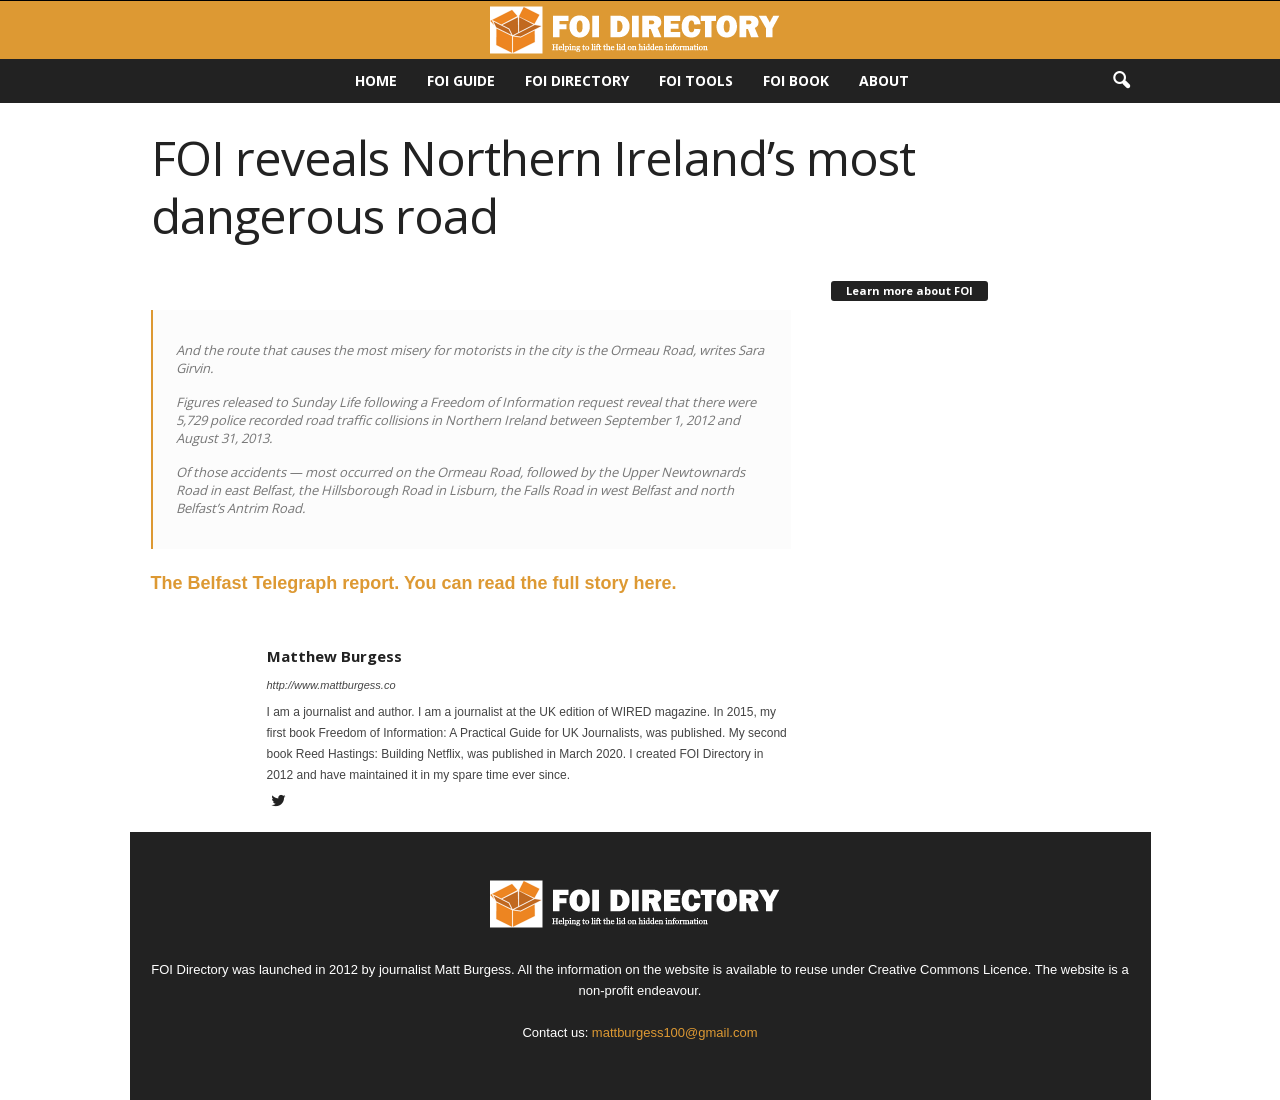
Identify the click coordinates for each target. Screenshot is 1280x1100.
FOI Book (796, 80)
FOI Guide (461, 80)
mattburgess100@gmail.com (675, 1032)
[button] (1121, 81)
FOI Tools (696, 80)
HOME (376, 80)
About (884, 80)
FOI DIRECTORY (577, 80)
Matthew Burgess (334, 656)
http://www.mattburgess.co (331, 685)
